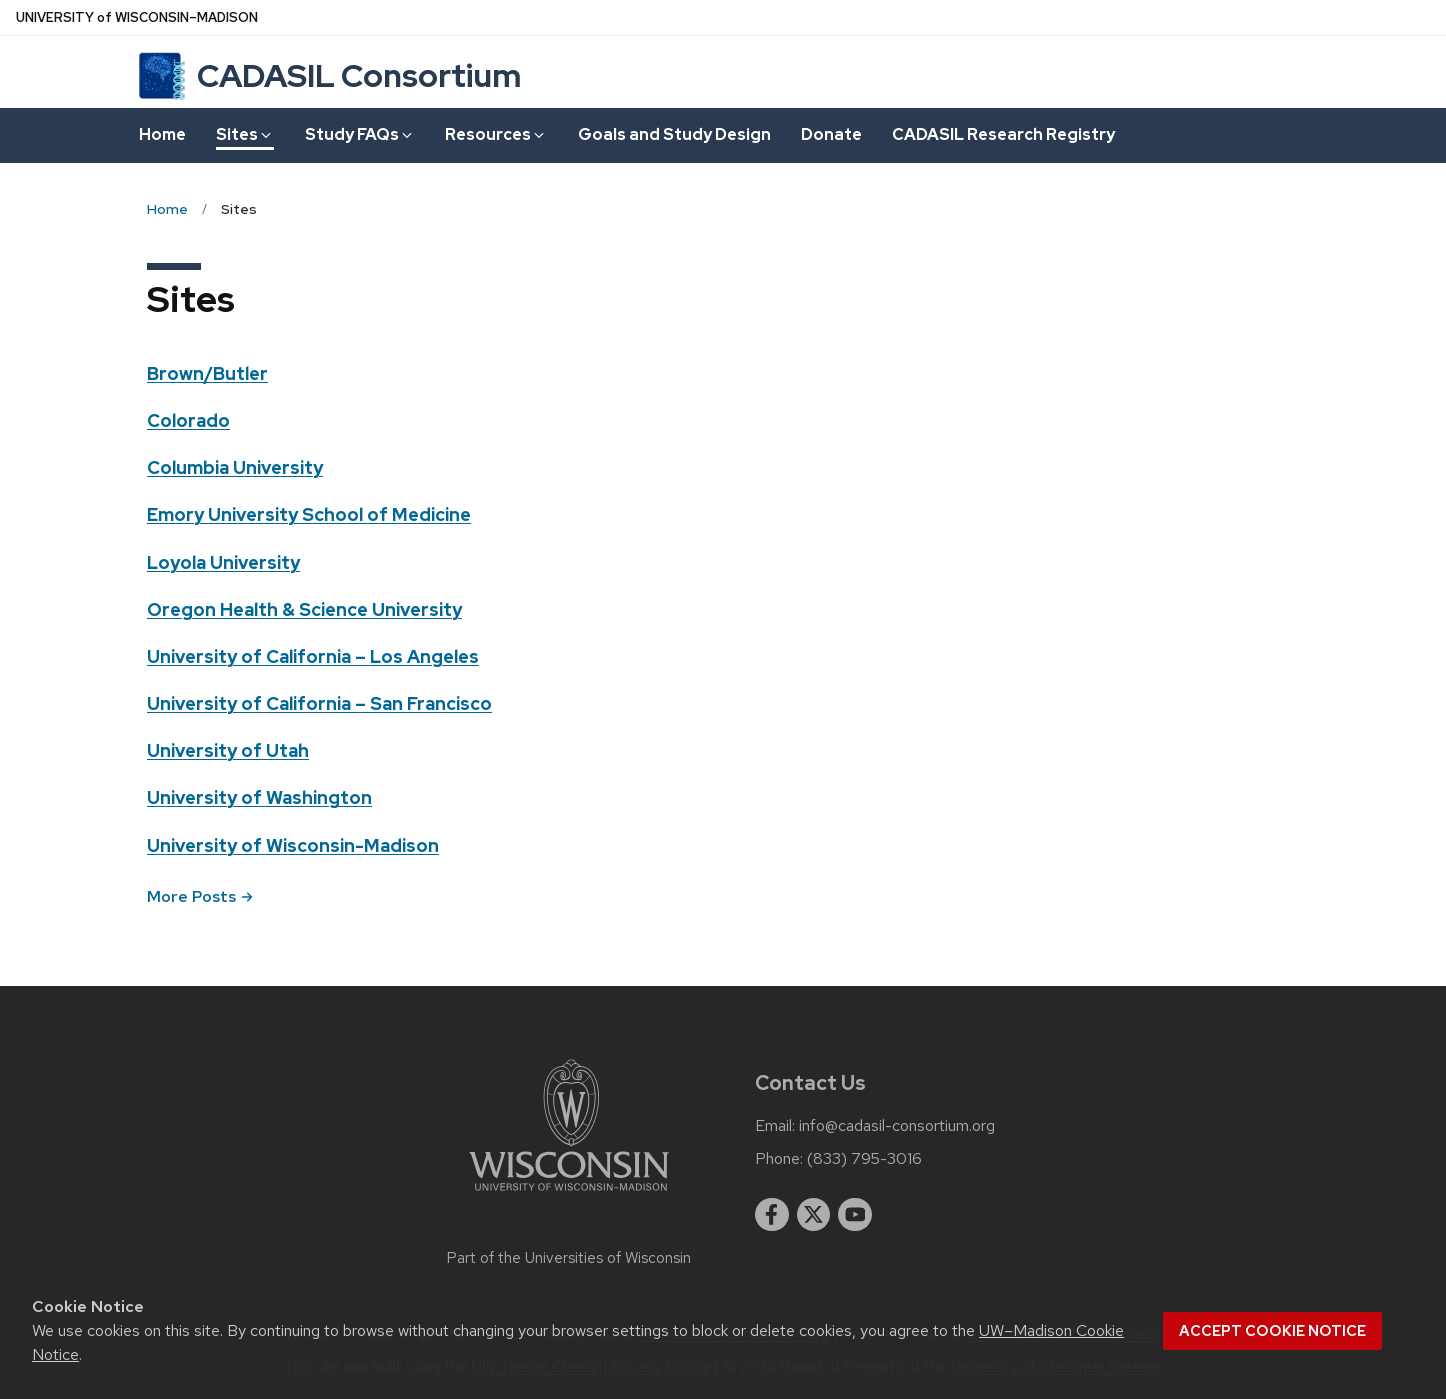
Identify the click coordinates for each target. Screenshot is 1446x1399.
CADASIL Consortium (359, 75)
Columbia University (235, 467)
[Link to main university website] (569, 1194)
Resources (496, 134)
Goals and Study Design (674, 134)
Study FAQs (360, 134)
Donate (831, 134)
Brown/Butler (207, 373)
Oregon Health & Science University (304, 609)
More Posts (200, 896)
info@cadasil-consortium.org (897, 1126)
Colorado (188, 420)
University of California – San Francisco (319, 703)
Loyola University (223, 562)
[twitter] (814, 1215)
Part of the (569, 1258)
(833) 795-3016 (864, 1159)
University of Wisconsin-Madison (293, 845)
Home (162, 134)
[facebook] (772, 1215)
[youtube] (855, 1215)
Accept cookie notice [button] (1272, 1331)
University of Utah (228, 750)
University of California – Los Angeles (313, 656)
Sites (245, 134)
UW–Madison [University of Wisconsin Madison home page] (137, 17)
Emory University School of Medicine (309, 514)
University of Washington (259, 797)
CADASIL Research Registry (1003, 134)
